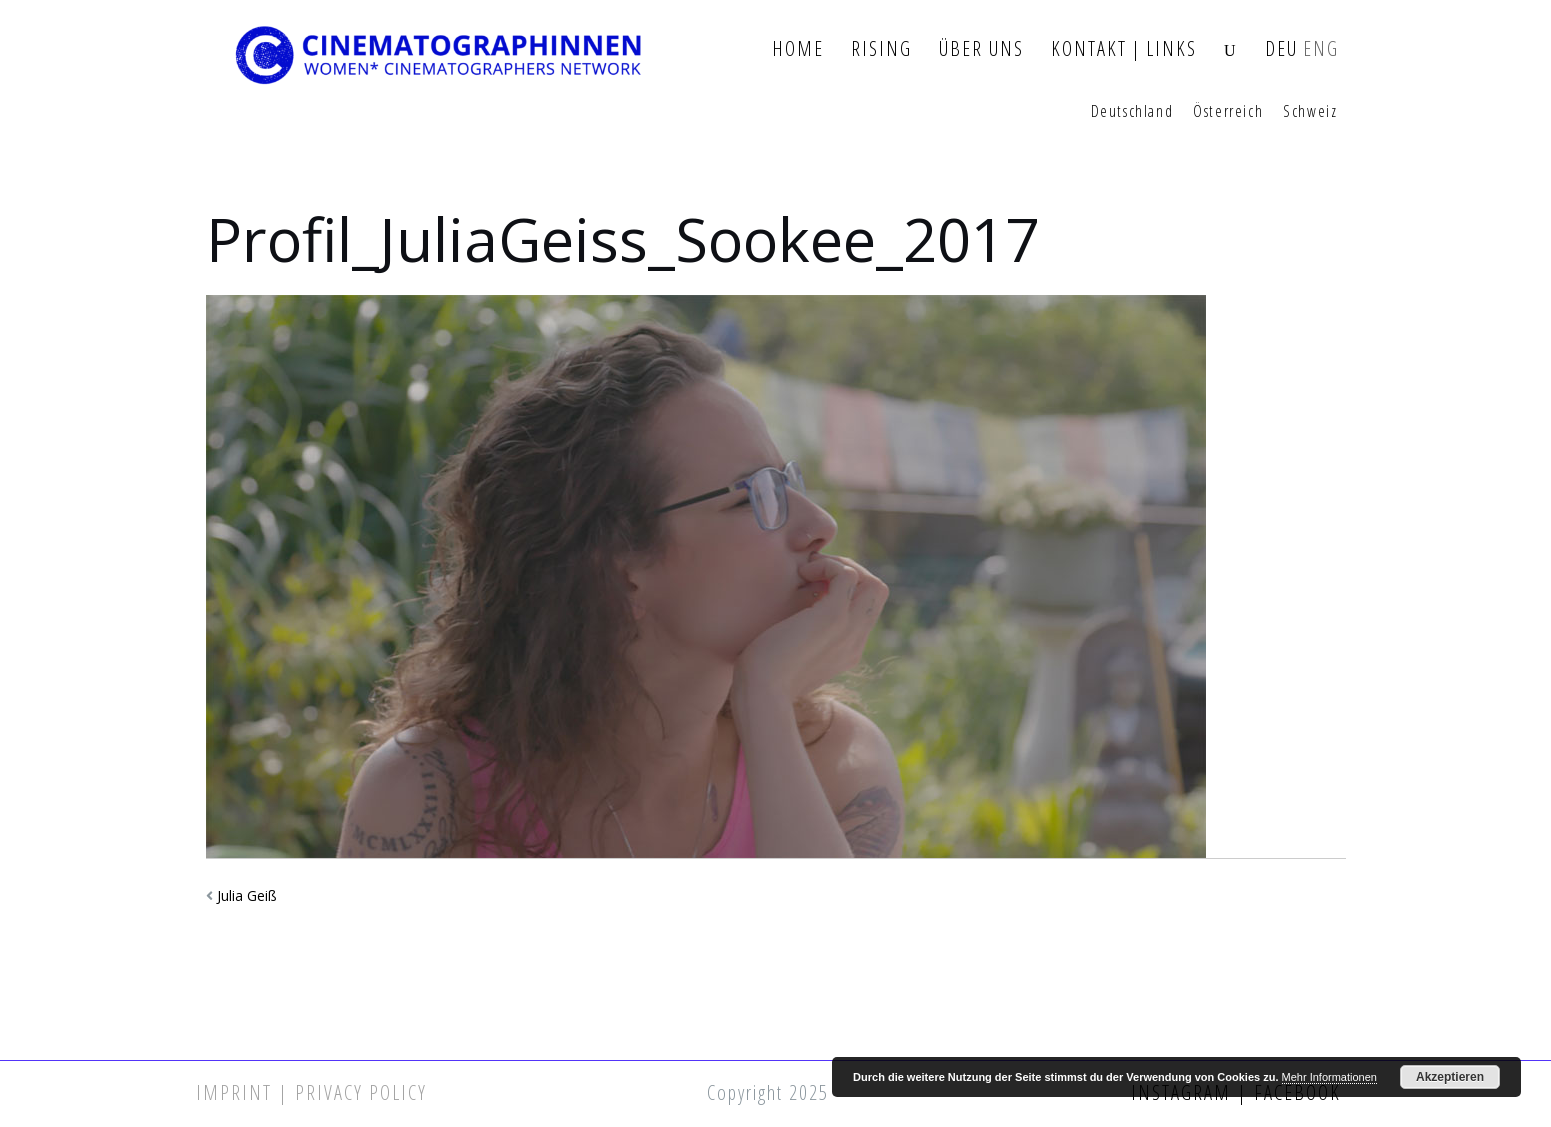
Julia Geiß (247, 895)
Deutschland (1132, 112)
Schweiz (1310, 112)
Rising (881, 49)
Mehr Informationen (1329, 1077)
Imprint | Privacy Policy (311, 1092)
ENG (1321, 49)
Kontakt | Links (1124, 49)
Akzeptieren (1450, 1077)
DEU (1281, 49)
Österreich (1228, 112)
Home (798, 49)
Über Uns (981, 49)
